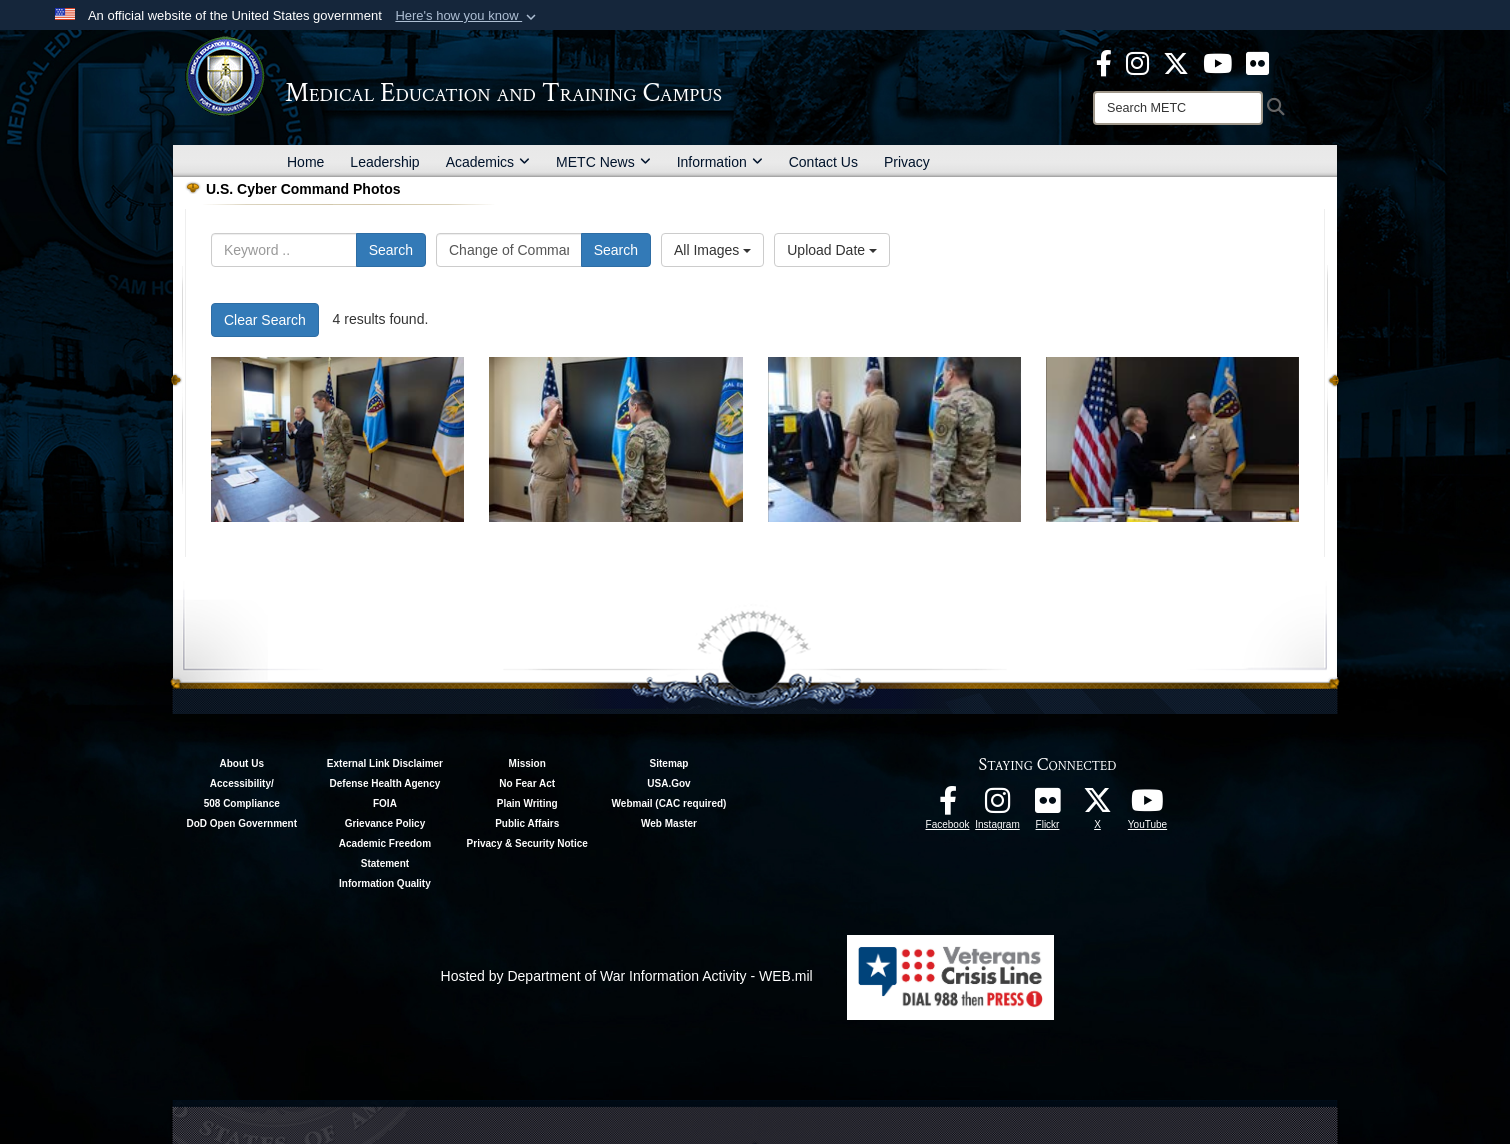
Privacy (907, 162)
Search (391, 250)
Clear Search (265, 320)
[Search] (1178, 108)
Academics (488, 162)
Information (720, 162)
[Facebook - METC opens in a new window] (1104, 62)
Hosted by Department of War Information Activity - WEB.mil (627, 976)
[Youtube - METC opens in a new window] (1217, 62)
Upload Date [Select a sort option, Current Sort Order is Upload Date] (832, 250)
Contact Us (823, 162)
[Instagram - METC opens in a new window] (1137, 62)
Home (305, 162)
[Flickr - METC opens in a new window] (1257, 62)
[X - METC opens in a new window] (1176, 62)
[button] (467, 16)
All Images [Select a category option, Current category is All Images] (712, 250)
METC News (603, 162)
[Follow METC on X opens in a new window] (1098, 806)
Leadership (384, 162)
